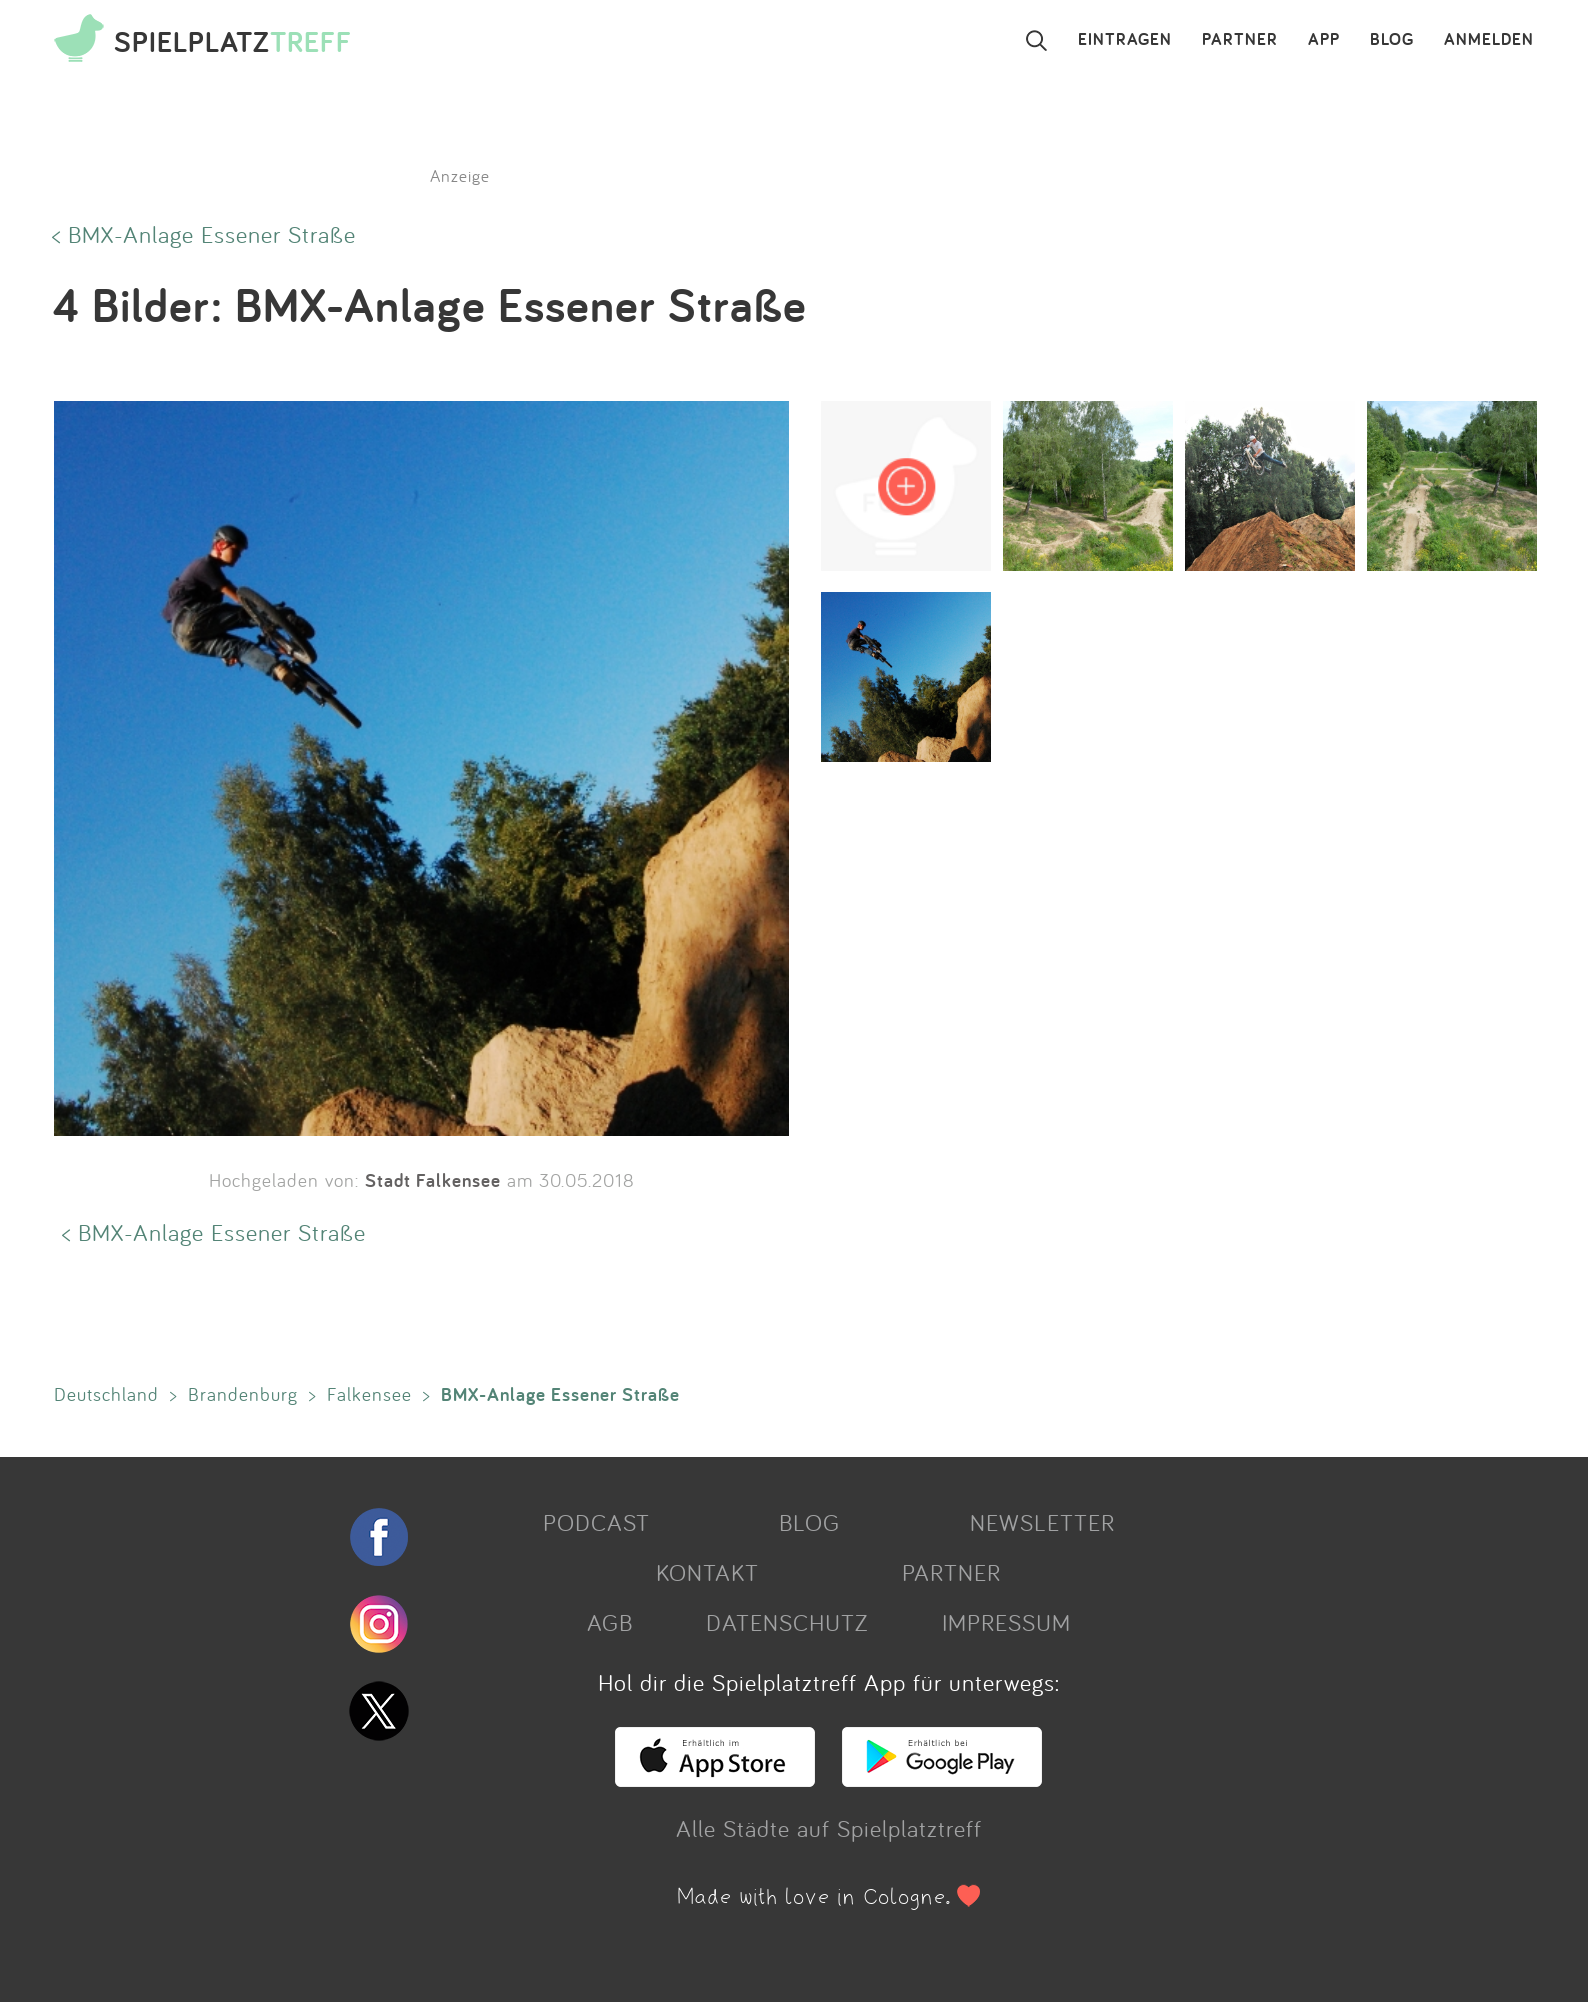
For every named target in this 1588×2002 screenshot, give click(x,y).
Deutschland (106, 1394)
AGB (610, 1622)
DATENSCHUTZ (787, 1622)
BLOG (1392, 40)
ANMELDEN (1489, 40)
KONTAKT (707, 1572)
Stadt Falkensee (433, 1180)
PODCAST (596, 1522)
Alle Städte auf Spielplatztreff (829, 1828)
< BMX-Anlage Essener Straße (204, 234)
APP (1324, 40)
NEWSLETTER (1042, 1522)
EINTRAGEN (1125, 40)
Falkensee (369, 1394)
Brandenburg (243, 1394)
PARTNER (1240, 40)
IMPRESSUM (1006, 1622)
